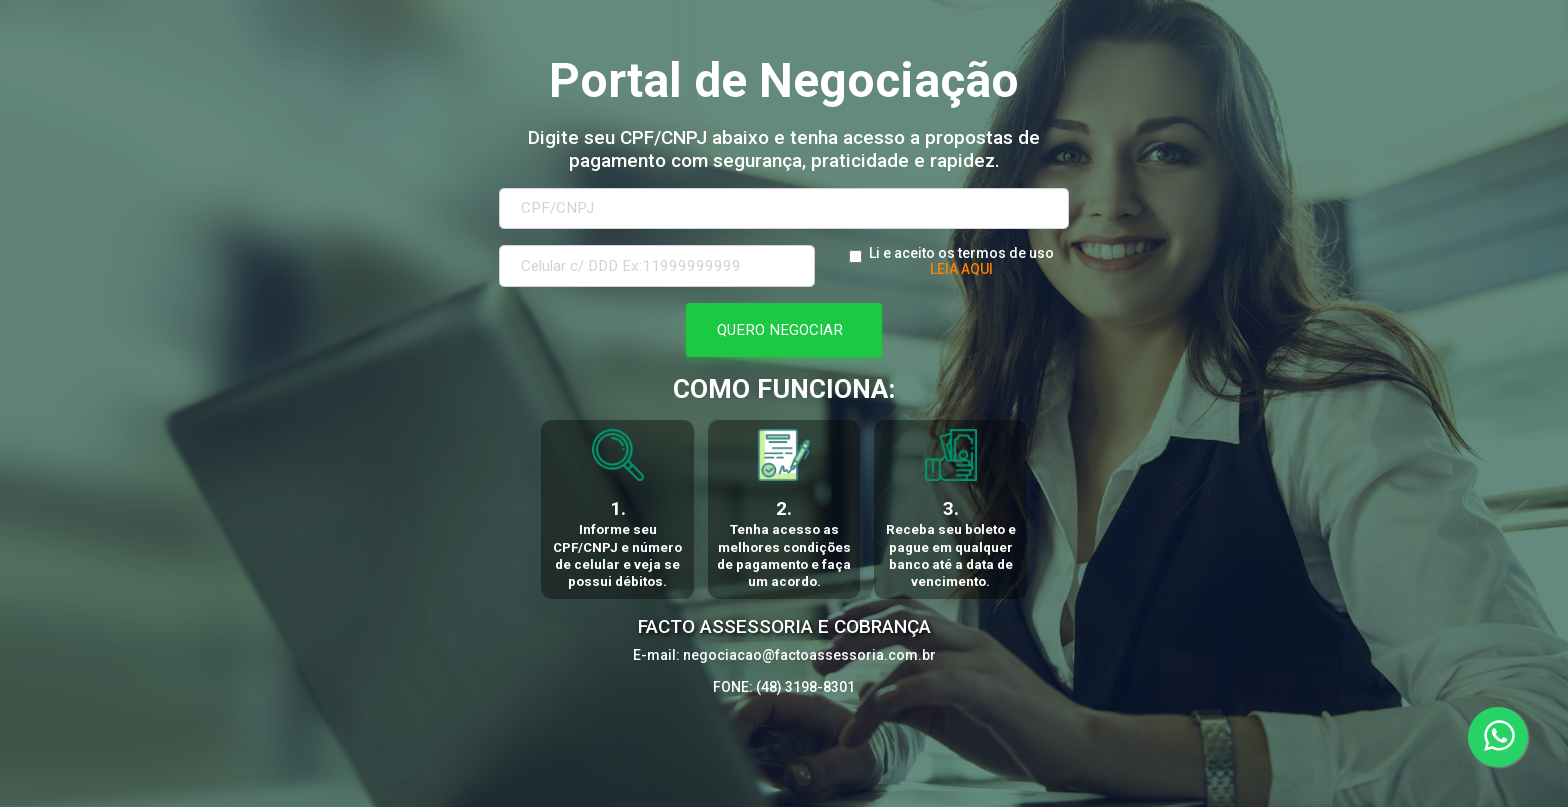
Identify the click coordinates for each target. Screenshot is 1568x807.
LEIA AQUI (961, 269)
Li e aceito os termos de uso (961, 253)
